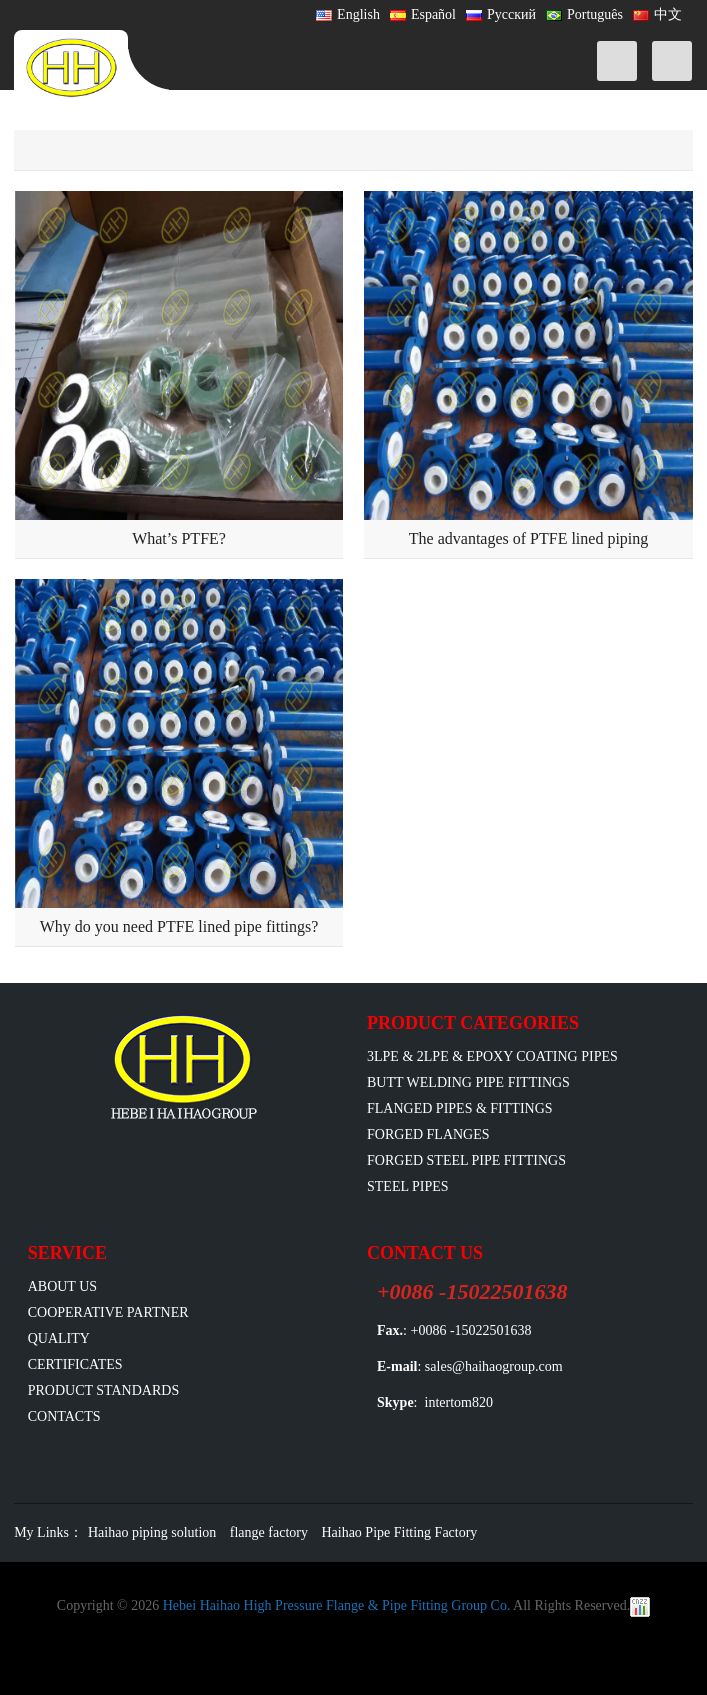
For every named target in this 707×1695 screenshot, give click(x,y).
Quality (59, 1338)
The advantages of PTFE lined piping (529, 538)
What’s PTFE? (179, 538)
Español (423, 14)
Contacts (64, 1416)
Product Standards (103, 1390)
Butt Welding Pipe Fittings (468, 1082)
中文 (657, 14)
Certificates (75, 1364)
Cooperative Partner (108, 1312)
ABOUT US (62, 1286)
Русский (501, 14)
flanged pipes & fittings (460, 1108)
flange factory (269, 1532)
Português (584, 14)
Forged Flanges (428, 1134)
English (348, 14)
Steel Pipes (408, 1186)
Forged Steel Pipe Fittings (466, 1160)
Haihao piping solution (152, 1532)
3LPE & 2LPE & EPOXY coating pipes (492, 1056)
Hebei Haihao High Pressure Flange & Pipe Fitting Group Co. (337, 1605)
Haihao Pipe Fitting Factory (399, 1532)
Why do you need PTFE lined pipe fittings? (179, 926)
